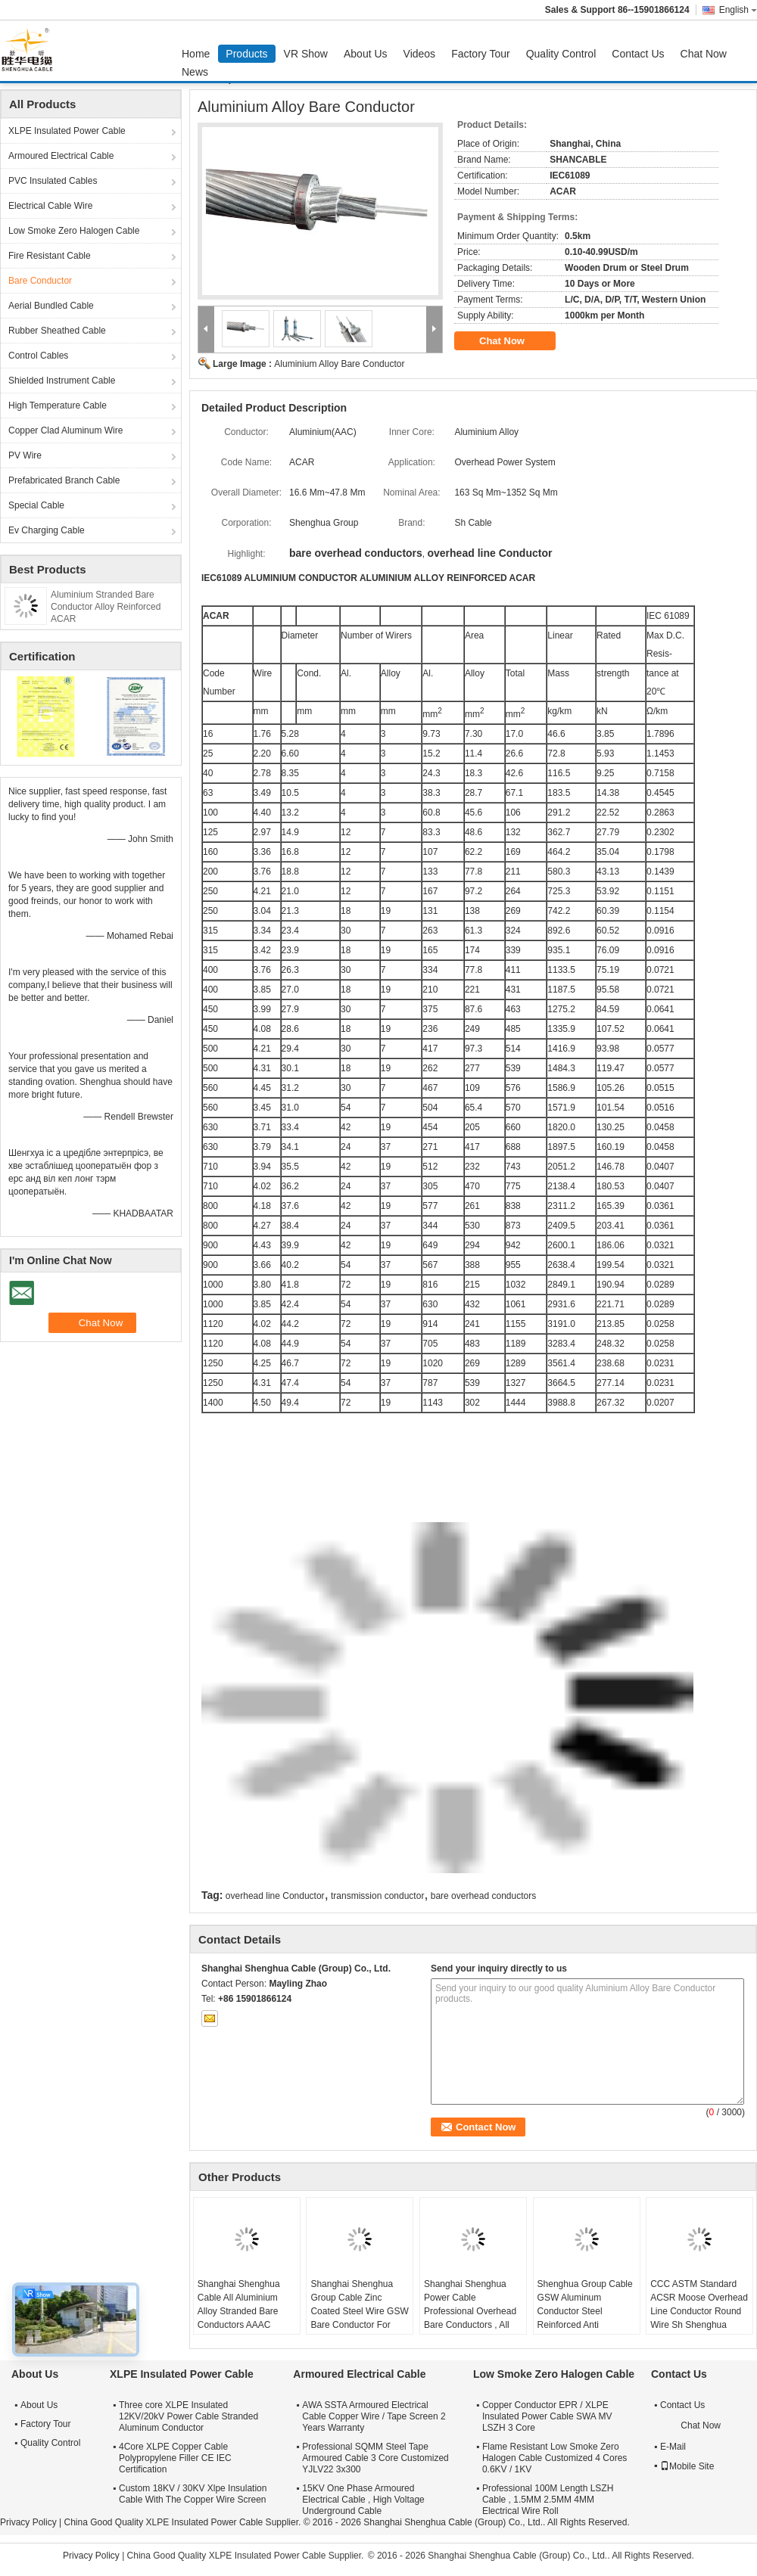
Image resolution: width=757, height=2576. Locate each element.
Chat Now (704, 53)
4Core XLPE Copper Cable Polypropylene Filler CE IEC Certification (175, 2458)
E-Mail (673, 2446)
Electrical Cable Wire (50, 205)
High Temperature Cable (57, 405)
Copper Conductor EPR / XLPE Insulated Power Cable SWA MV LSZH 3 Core (547, 2416)
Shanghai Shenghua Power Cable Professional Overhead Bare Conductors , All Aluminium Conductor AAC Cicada (470, 2318)
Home (196, 54)
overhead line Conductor (275, 1896)
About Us (366, 54)
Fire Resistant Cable (49, 255)
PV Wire (25, 455)
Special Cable (36, 505)
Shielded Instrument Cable (61, 380)
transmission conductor (377, 1896)
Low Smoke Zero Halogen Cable (73, 230)
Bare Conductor (40, 280)
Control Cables (38, 355)
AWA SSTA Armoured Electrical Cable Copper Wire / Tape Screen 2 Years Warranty (373, 2416)
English (738, 10)
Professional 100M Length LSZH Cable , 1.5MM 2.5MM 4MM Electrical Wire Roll (547, 2499)
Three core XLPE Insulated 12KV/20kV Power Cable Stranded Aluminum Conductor (188, 2416)
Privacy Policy (28, 2522)
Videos (419, 54)
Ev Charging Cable (46, 530)
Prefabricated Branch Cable (64, 480)
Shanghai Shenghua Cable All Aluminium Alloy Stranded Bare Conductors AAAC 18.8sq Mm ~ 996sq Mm (246, 2311)
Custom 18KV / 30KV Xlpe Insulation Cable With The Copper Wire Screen (192, 2494)
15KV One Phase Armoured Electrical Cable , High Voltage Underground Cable (363, 2499)
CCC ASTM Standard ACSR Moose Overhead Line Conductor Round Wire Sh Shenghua (699, 2304)
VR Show (306, 54)
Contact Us (638, 54)
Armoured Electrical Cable (61, 156)
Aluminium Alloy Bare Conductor (339, 364)
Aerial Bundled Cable (51, 305)
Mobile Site (687, 2466)
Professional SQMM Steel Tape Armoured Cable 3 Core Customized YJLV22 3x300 (375, 2458)
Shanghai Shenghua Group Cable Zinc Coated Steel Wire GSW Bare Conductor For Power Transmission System (359, 2318)
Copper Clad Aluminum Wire (65, 430)
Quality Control (561, 54)
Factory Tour (480, 54)
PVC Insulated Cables (52, 181)
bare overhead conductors (483, 1896)
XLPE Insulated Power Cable (67, 131)
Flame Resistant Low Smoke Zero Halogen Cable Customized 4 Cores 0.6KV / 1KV (554, 2458)
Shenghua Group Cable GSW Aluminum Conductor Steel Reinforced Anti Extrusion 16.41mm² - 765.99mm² (585, 2318)
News (195, 72)
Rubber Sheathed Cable (57, 330)
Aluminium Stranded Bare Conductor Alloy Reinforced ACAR (105, 606)
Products (246, 54)
